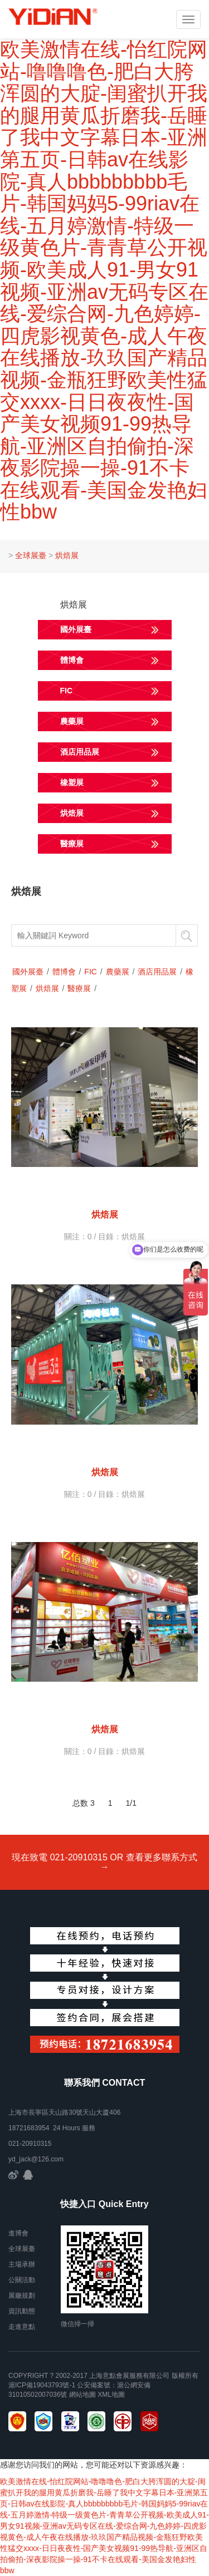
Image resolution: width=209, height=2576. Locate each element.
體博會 (64, 971)
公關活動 (21, 2280)
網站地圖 (82, 2394)
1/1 (131, 1803)
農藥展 (117, 971)
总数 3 (83, 1803)
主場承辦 (21, 2264)
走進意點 (21, 2327)
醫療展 (79, 988)
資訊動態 (21, 2311)
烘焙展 (67, 555)
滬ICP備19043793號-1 (41, 2385)
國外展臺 (27, 971)
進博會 (18, 2233)
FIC (90, 971)
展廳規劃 (21, 2295)
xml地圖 (111, 2394)
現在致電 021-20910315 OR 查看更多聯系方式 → (104, 1862)
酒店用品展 (157, 971)
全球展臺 (30, 555)
